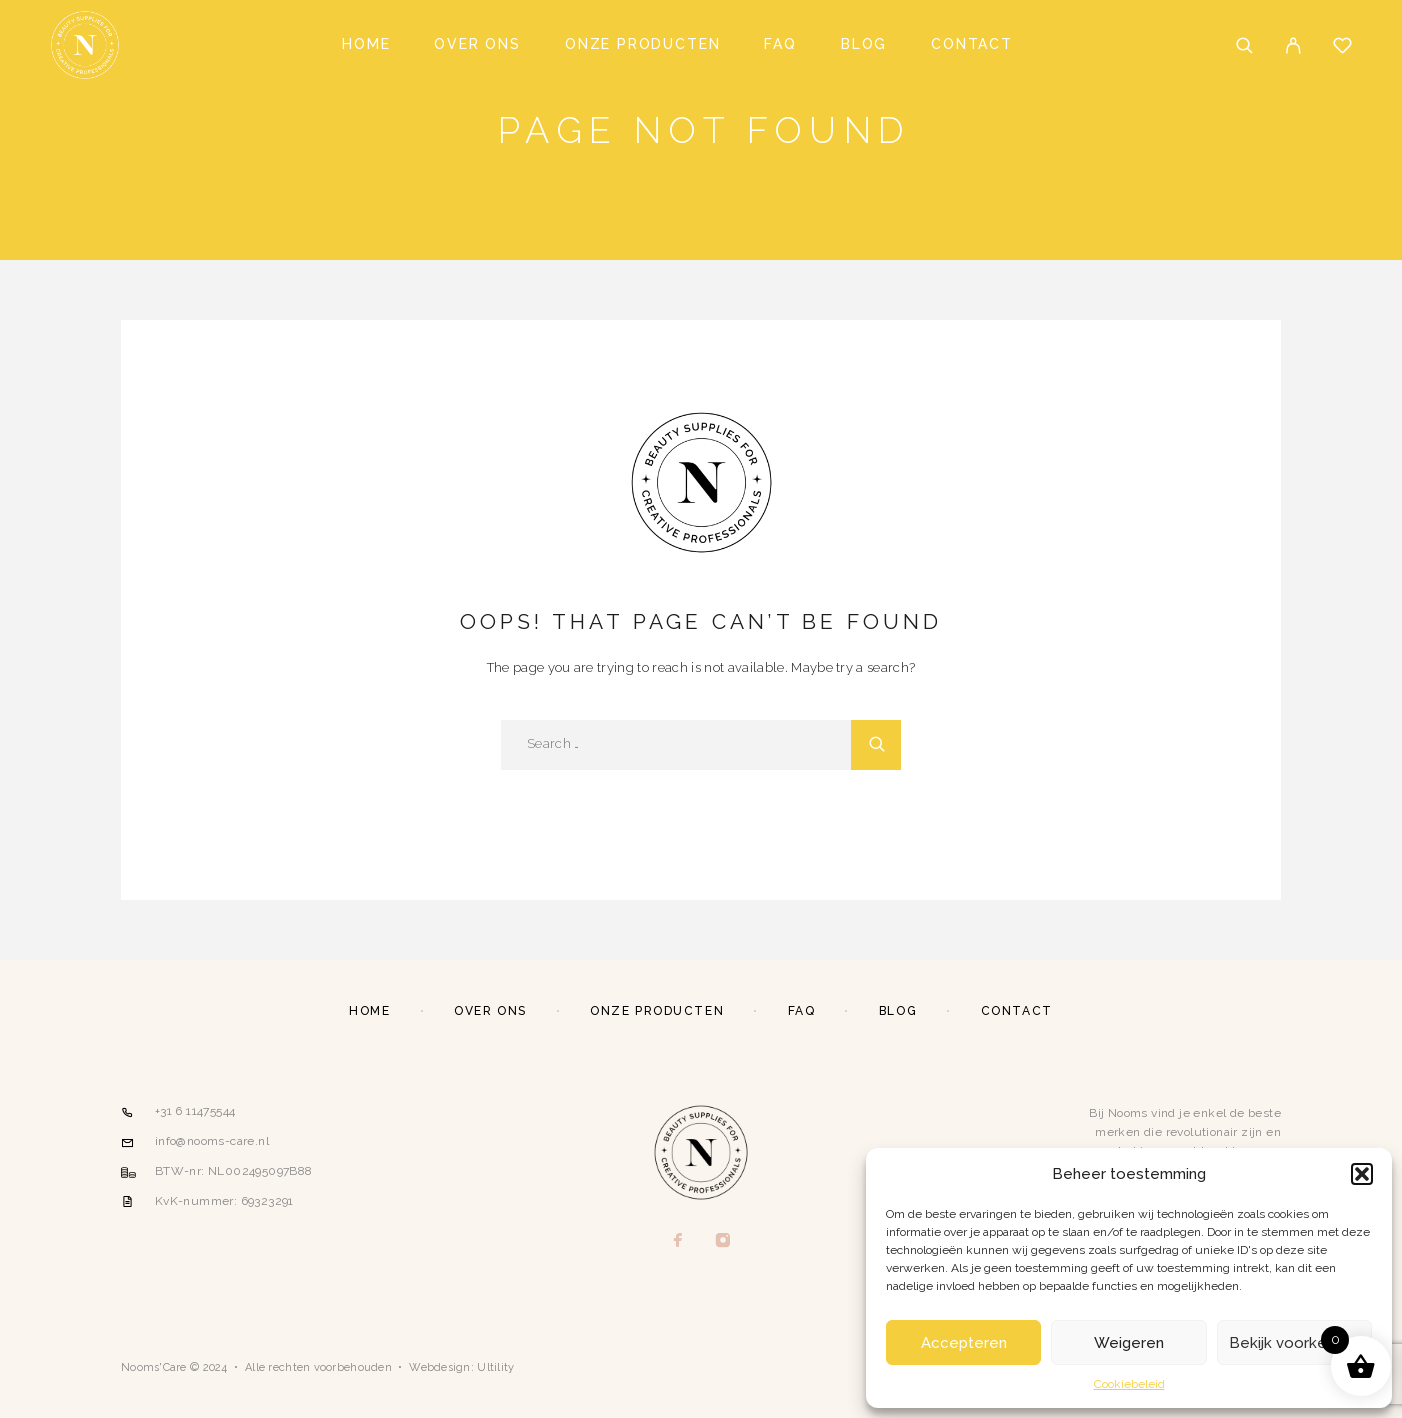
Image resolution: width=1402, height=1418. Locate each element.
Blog (864, 44)
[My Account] (1293, 45)
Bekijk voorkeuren (1294, 1343)
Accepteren (964, 1343)
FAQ (780, 44)
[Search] (1244, 45)
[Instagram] (723, 1241)
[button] (1362, 1174)
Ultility (495, 1367)
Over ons (477, 44)
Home (366, 44)
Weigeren (1129, 1343)
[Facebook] (678, 1241)
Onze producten (642, 44)
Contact (972, 44)
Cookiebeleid (1129, 1384)
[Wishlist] (1342, 48)
